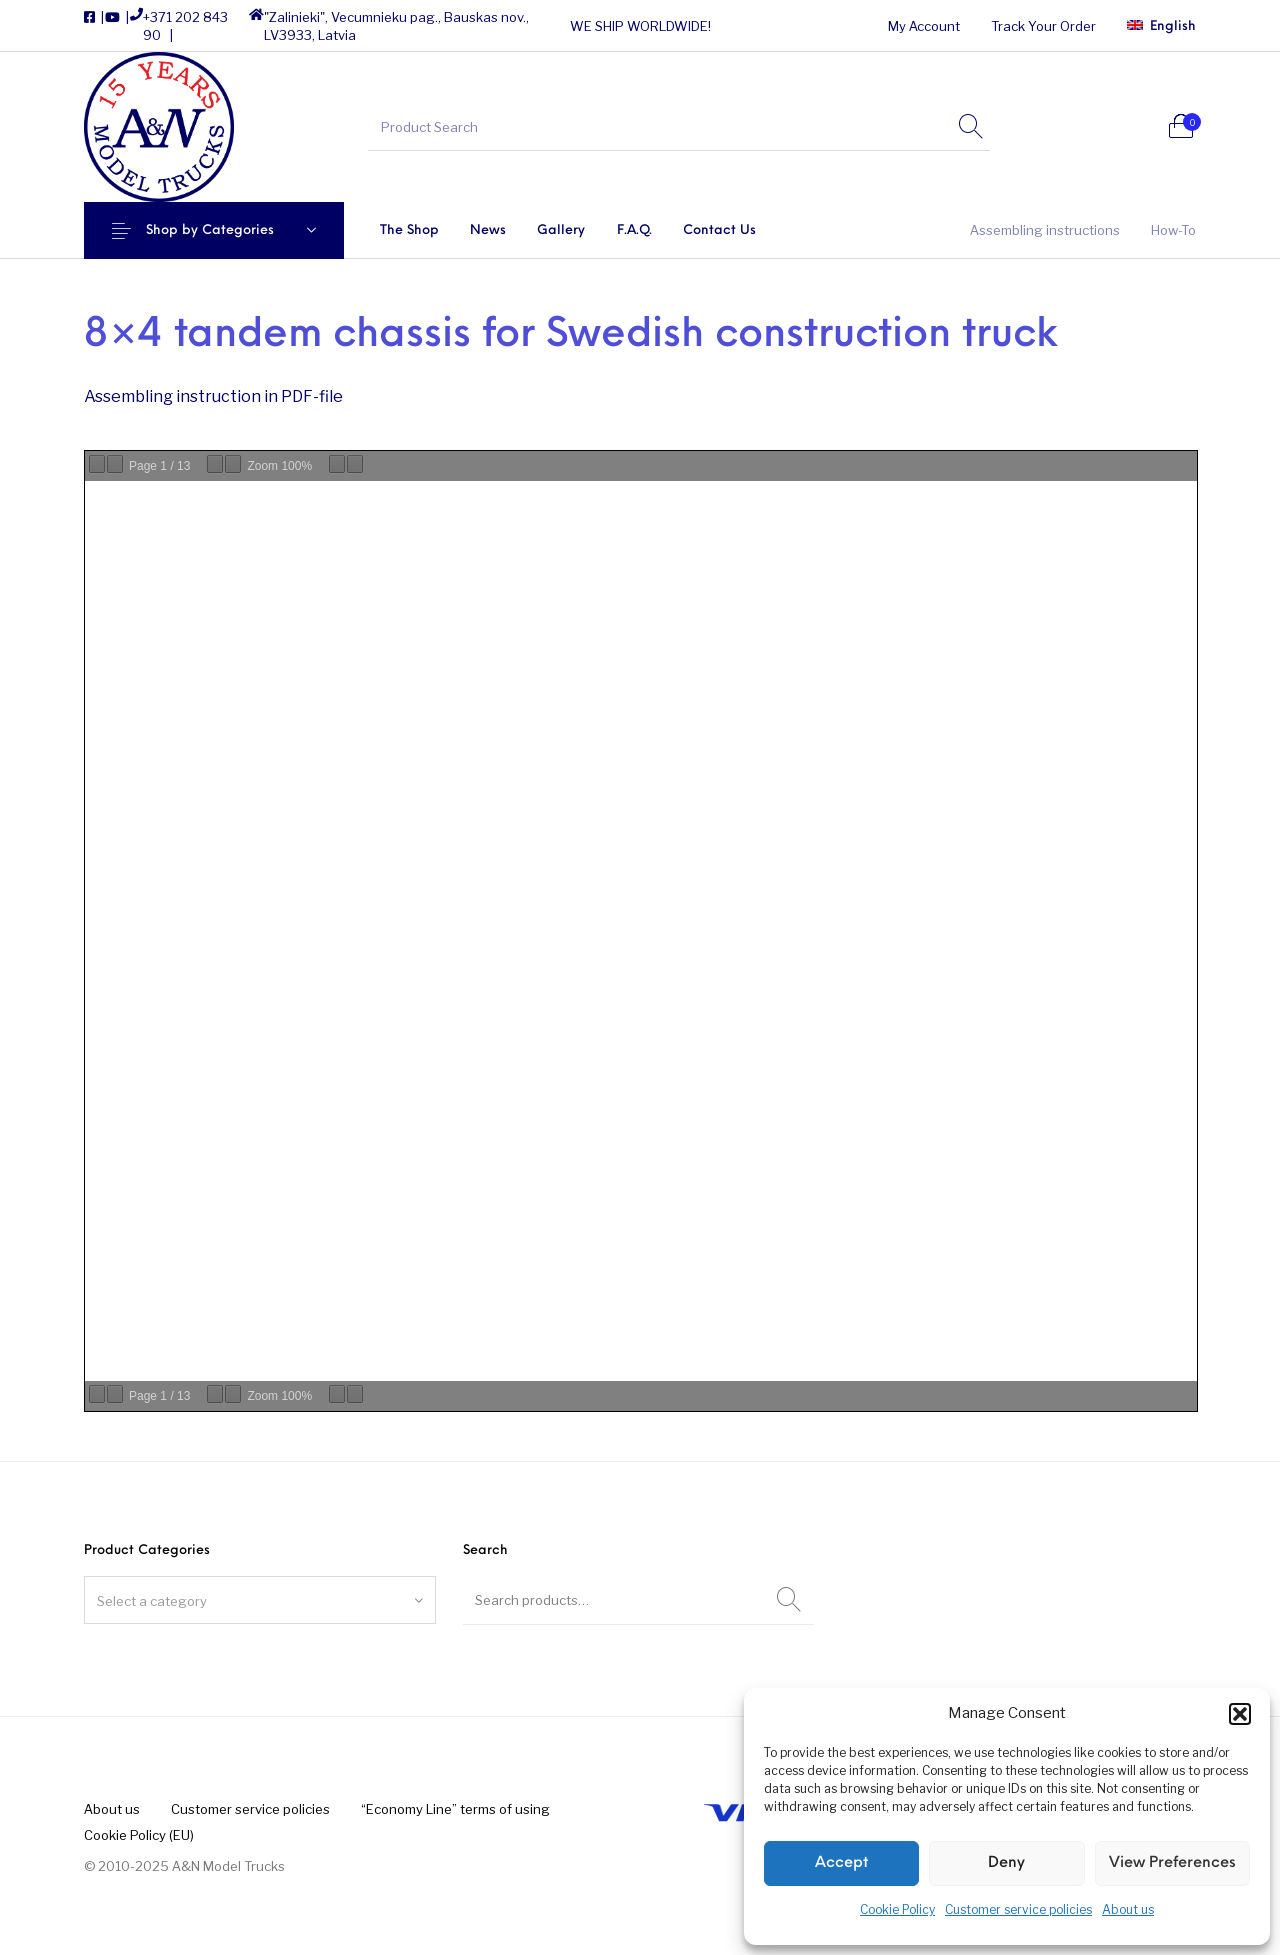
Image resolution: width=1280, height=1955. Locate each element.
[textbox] (260, 1601)
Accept (841, 1863)
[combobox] (260, 1600)
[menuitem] (923, 26)
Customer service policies (1018, 1909)
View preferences (1172, 1863)
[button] (1240, 1714)
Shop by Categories (218, 230)
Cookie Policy (897, 1909)
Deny (1006, 1863)
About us (1128, 1909)
